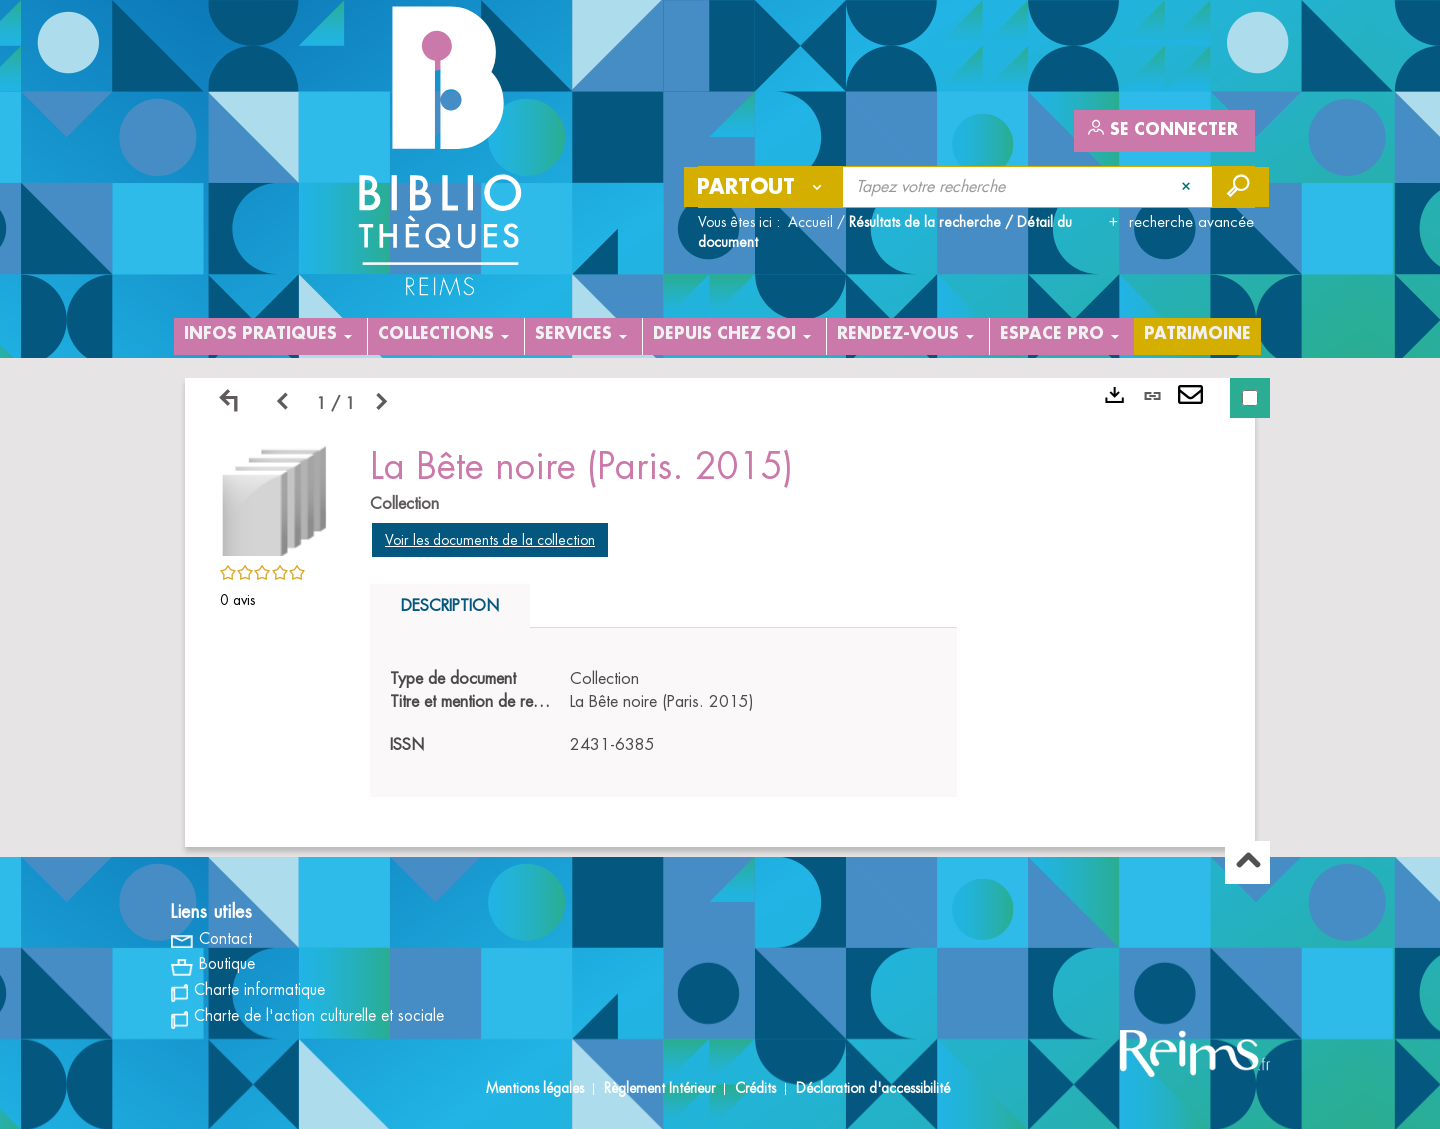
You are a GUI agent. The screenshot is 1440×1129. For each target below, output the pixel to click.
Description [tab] (450, 606)
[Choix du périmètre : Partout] (764, 187)
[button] (275, 498)
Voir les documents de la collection (490, 540)
